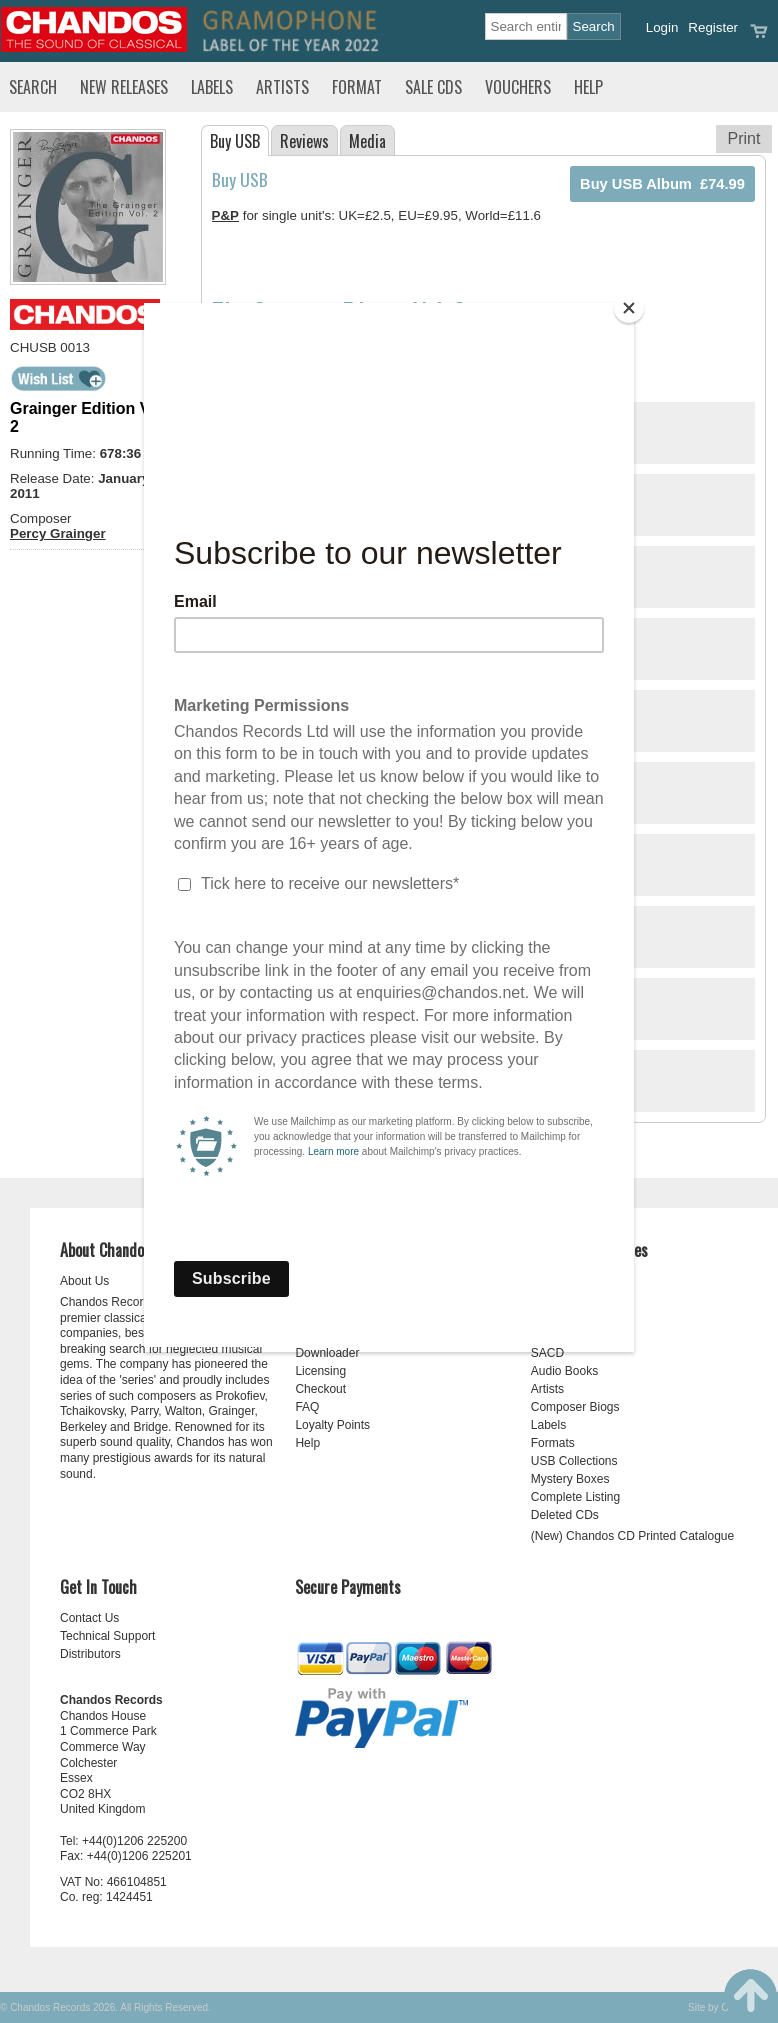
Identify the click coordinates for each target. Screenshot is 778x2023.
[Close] (629, 308)
